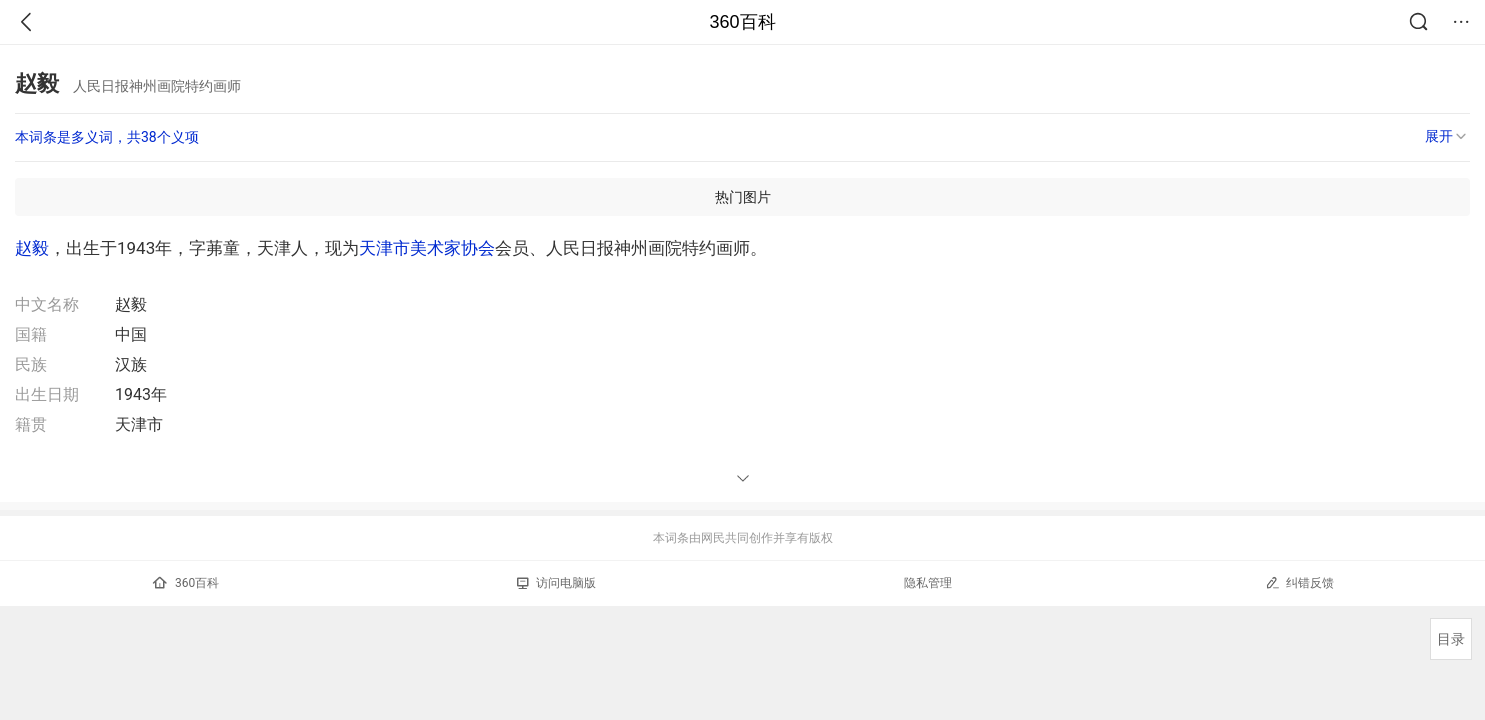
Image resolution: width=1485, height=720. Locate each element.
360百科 (742, 22)
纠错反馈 (1299, 582)
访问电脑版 (556, 583)
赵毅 (32, 248)
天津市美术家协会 (427, 248)
